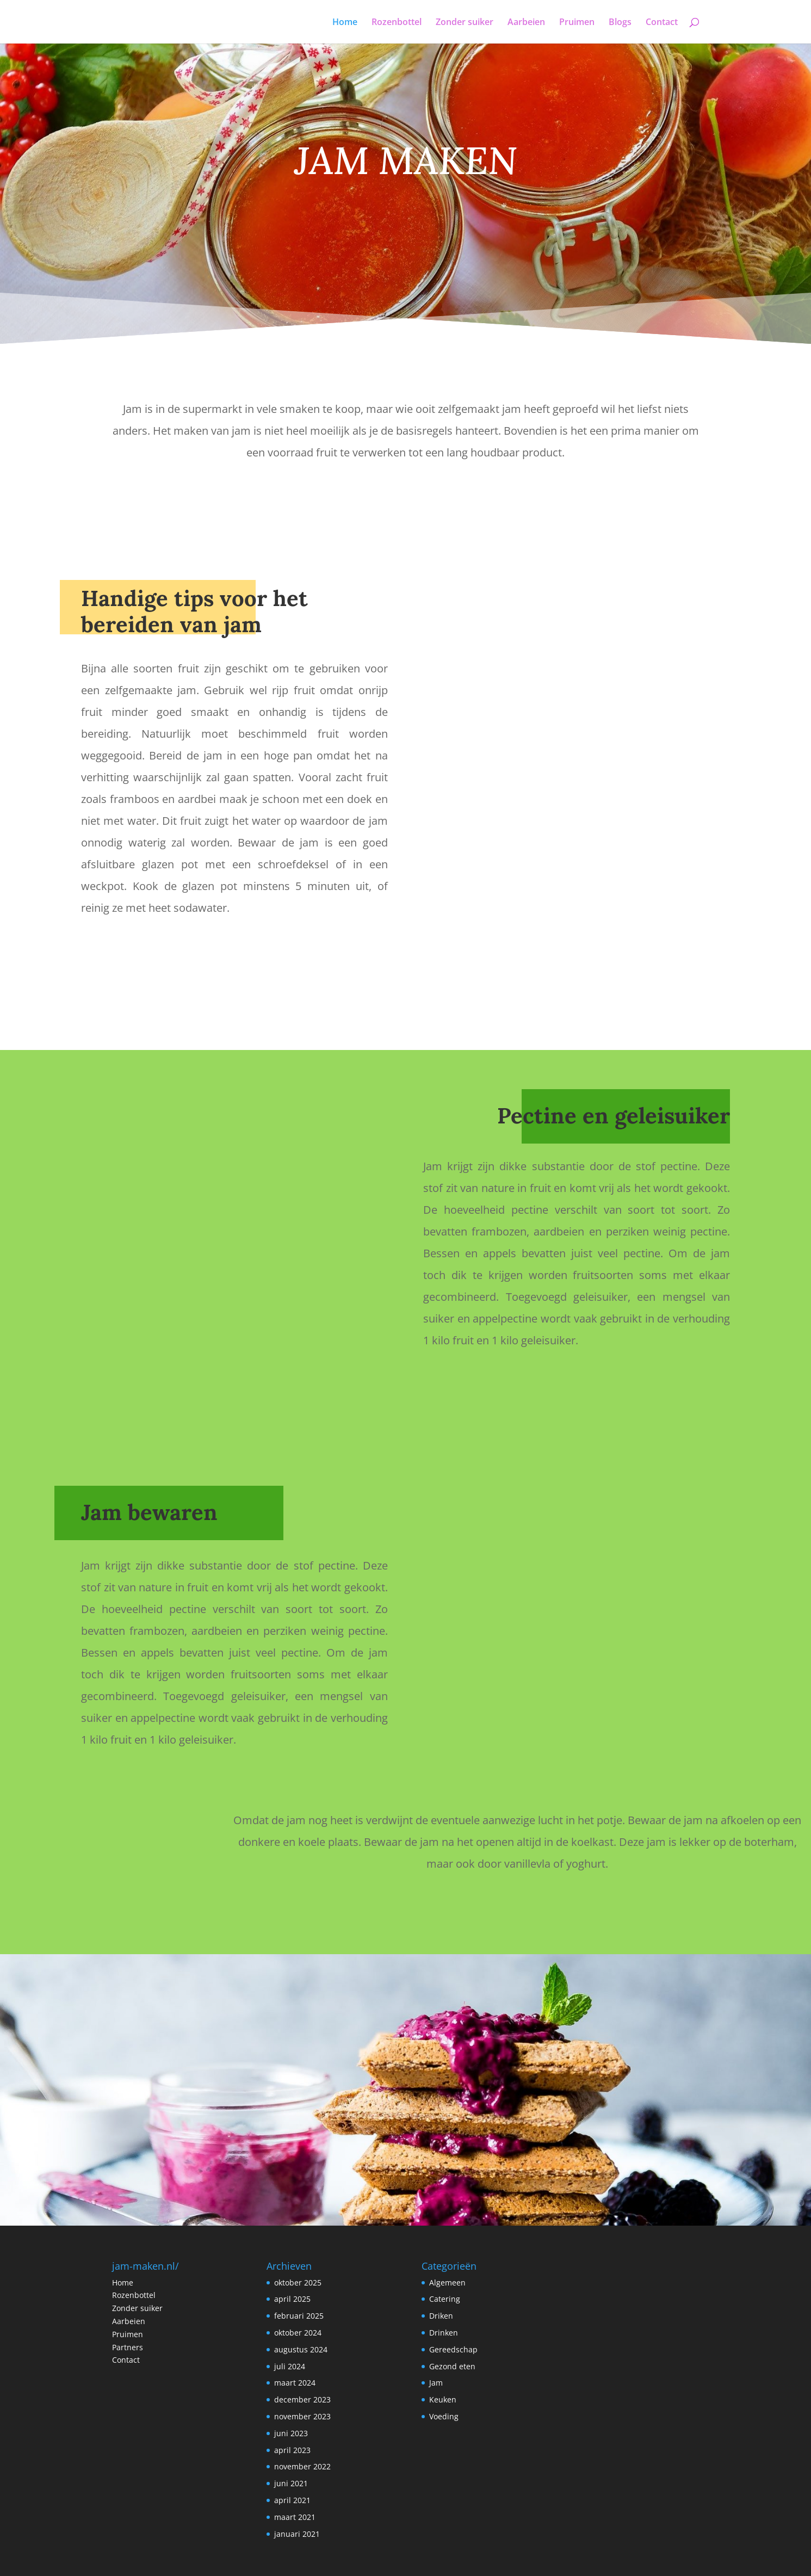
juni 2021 (291, 2483)
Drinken (443, 2332)
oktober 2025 (297, 2282)
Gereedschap (453, 2349)
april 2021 (292, 2500)
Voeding (444, 2416)
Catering (444, 2299)
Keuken (442, 2399)
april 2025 (292, 2299)
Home (344, 23)
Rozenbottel (397, 23)
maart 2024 (294, 2382)
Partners (127, 2347)
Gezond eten (452, 2366)
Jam (436, 2382)
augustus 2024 (300, 2349)
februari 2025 (299, 2316)
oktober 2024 (297, 2332)
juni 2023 (291, 2433)
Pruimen (577, 23)
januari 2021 (297, 2534)
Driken (441, 2316)
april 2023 (292, 2450)
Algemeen (447, 2282)
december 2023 (302, 2399)
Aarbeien (526, 23)
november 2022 (302, 2466)
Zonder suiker (464, 23)
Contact (662, 23)
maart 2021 (294, 2517)
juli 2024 (289, 2366)
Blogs (620, 23)
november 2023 (302, 2416)
